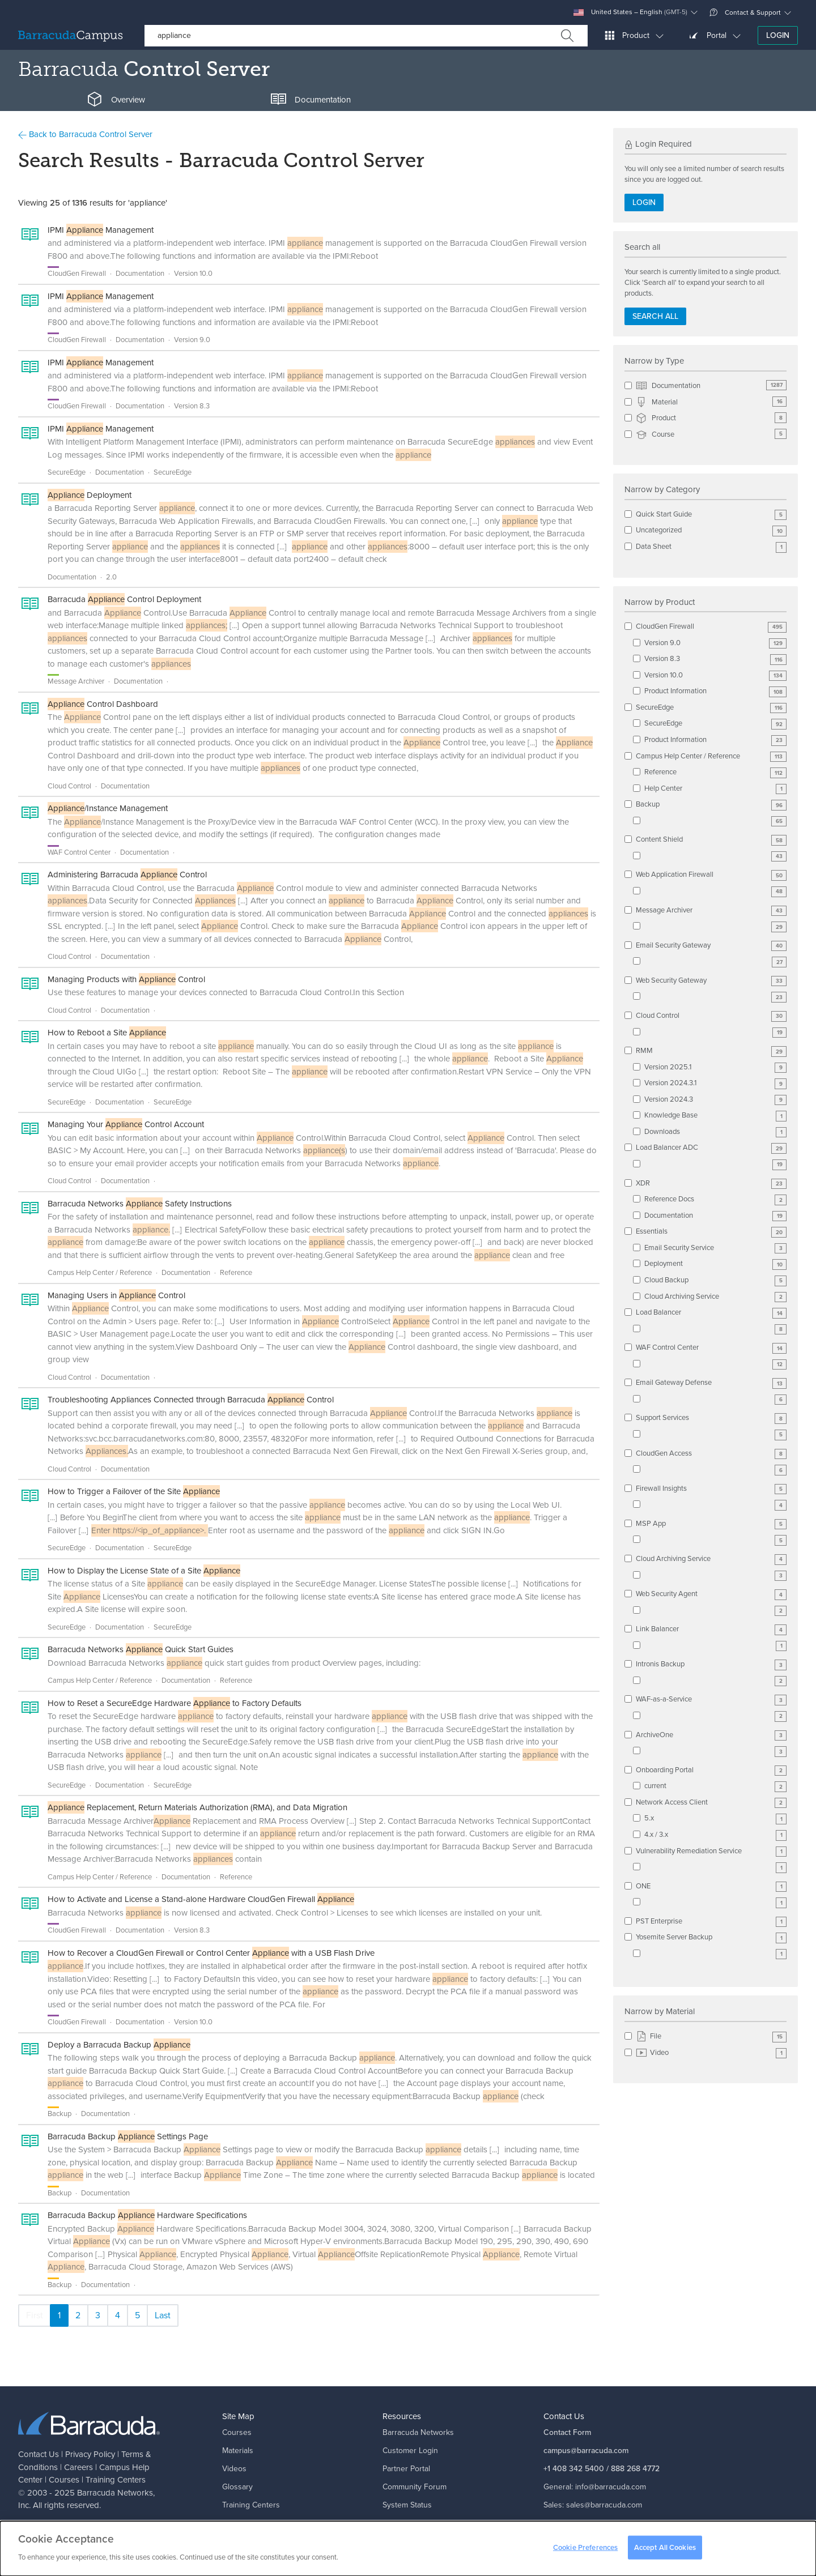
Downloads (715, 1132)
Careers (78, 2467)
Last (163, 2315)
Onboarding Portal (711, 1770)
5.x (715, 1818)
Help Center (715, 789)
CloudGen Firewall (711, 627)
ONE (711, 1886)
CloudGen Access (711, 1454)
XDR (711, 1183)
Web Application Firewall (711, 875)
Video (711, 2053)
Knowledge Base (715, 1115)
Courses (64, 2479)
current (715, 1786)
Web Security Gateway (711, 981)
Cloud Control (711, 1016)
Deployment (715, 1264)
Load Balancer (711, 1313)
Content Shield (711, 840)
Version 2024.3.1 (715, 1083)
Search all (655, 316)
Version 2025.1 (715, 1067)
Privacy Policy (90, 2454)
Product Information (715, 691)
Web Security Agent (711, 1594)
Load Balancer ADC (711, 1148)
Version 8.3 (715, 659)
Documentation (711, 386)
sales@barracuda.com (604, 2505)
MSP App (711, 1524)
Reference (715, 772)
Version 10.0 (715, 675)
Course (711, 435)
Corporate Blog (409, 2523)
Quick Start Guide (711, 515)
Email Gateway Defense (711, 1383)
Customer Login (410, 2450)
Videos (234, 2469)
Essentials (711, 1232)
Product (711, 418)
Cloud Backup (715, 1280)
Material (711, 402)
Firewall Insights (711, 1489)
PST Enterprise (711, 1921)
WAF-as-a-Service (711, 1699)
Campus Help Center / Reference (711, 756)
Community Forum (414, 2487)
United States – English (630, 12)
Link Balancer (711, 1629)
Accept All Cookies (665, 2551)
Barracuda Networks (115, 2493)
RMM (711, 1051)
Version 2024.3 (715, 1100)
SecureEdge (711, 708)
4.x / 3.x (715, 1835)
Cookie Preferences (585, 2551)
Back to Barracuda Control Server (85, 134)
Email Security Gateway (711, 946)
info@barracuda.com (610, 2487)
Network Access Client (711, 1803)
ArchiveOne (711, 1735)
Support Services (711, 1418)
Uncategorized (711, 530)
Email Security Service (715, 1248)
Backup (711, 805)
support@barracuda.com (617, 2523)
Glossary (237, 2487)
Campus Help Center (258, 2523)
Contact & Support (745, 12)
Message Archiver (711, 910)
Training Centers (116, 2479)
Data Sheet (711, 547)
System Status (407, 2505)
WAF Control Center (711, 1348)
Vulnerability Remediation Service (711, 1851)
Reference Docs (715, 1199)
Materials (237, 2450)
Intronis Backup (711, 1664)
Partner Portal (406, 2469)
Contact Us (38, 2454)
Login (777, 35)
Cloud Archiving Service (715, 1297)
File (711, 2036)
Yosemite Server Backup (711, 1937)
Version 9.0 (715, 643)
